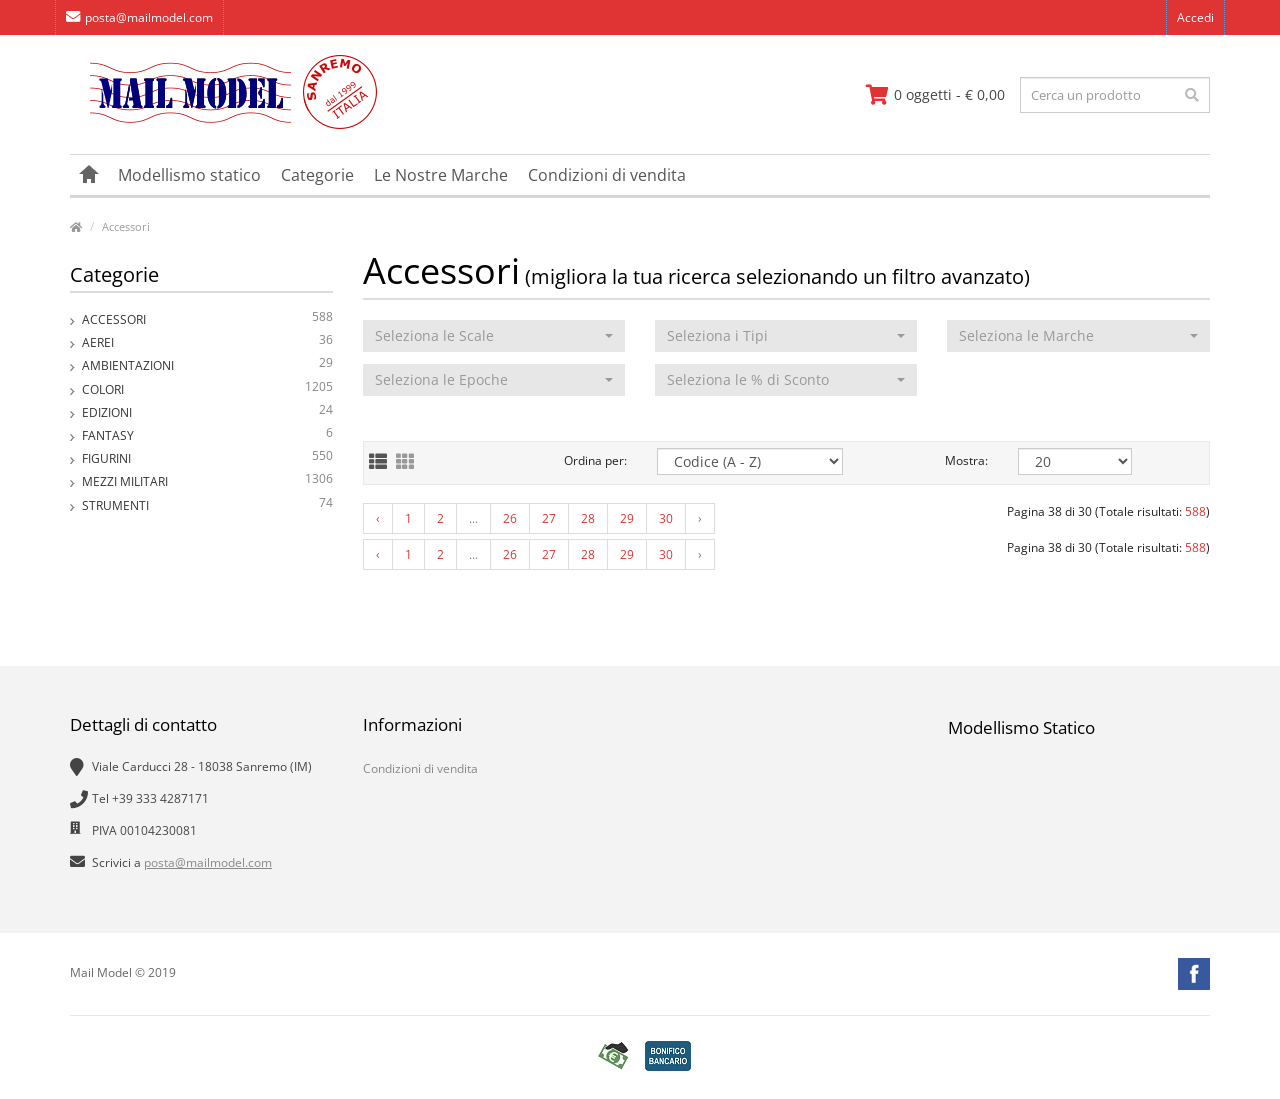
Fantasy (207, 435)
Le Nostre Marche (441, 175)
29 (627, 518)
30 (666, 518)
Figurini (207, 458)
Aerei (207, 342)
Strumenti (207, 505)
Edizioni (207, 412)
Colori (207, 389)
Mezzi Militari (207, 481)
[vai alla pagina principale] (223, 124)
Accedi (1195, 17)
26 (510, 518)
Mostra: (966, 460)
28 (588, 518)
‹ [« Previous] (378, 518)
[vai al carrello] (935, 95)
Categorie (317, 175)
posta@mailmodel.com (139, 17)
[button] (494, 336)
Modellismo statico (189, 175)
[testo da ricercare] (1115, 95)
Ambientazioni (207, 365)
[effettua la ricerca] (1192, 95)
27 (549, 518)
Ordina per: (595, 460)
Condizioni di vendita (607, 175)
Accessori (126, 226)
